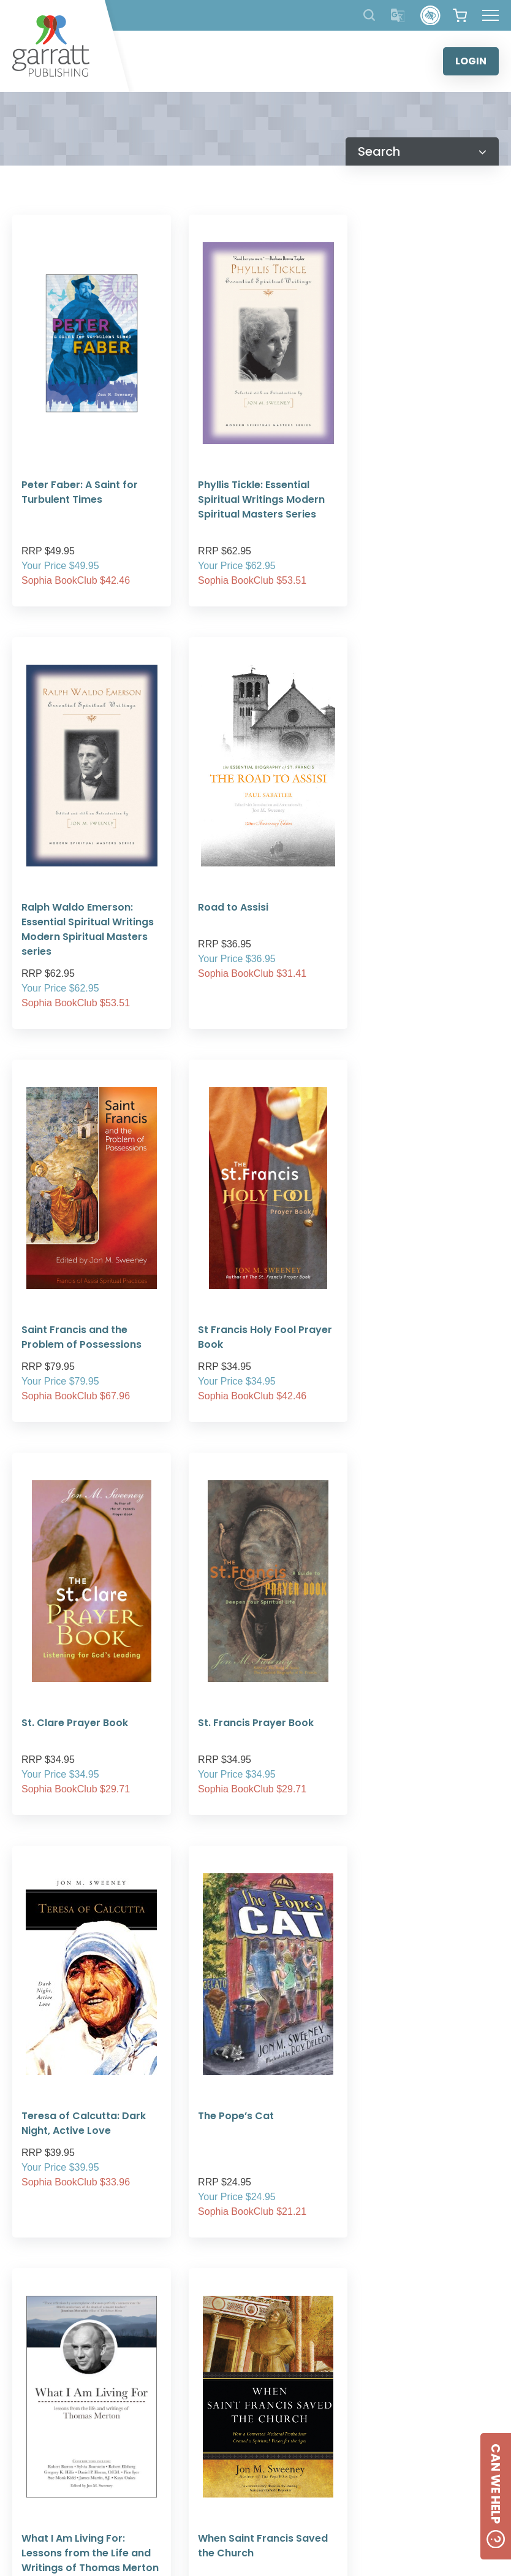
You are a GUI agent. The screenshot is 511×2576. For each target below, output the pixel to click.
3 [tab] (200, 2374)
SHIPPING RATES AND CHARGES (252, 2481)
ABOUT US (252, 2437)
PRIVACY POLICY (251, 2452)
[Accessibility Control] (430, 16)
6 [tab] (255, 2374)
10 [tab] (329, 2374)
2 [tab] (182, 2374)
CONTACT (418, 2440)
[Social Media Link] (392, 2479)
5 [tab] (237, 2374)
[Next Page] (290, 1821)
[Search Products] (369, 15)
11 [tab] (347, 2374)
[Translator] (398, 15)
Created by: (336, 2538)
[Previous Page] (221, 1821)
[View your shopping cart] (460, 15)
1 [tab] (163, 2374)
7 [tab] (274, 2374)
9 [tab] (311, 2374)
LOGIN (470, 61)
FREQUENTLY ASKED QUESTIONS (252, 2466)
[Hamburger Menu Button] (490, 15)
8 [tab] (292, 2374)
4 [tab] (219, 2374)
